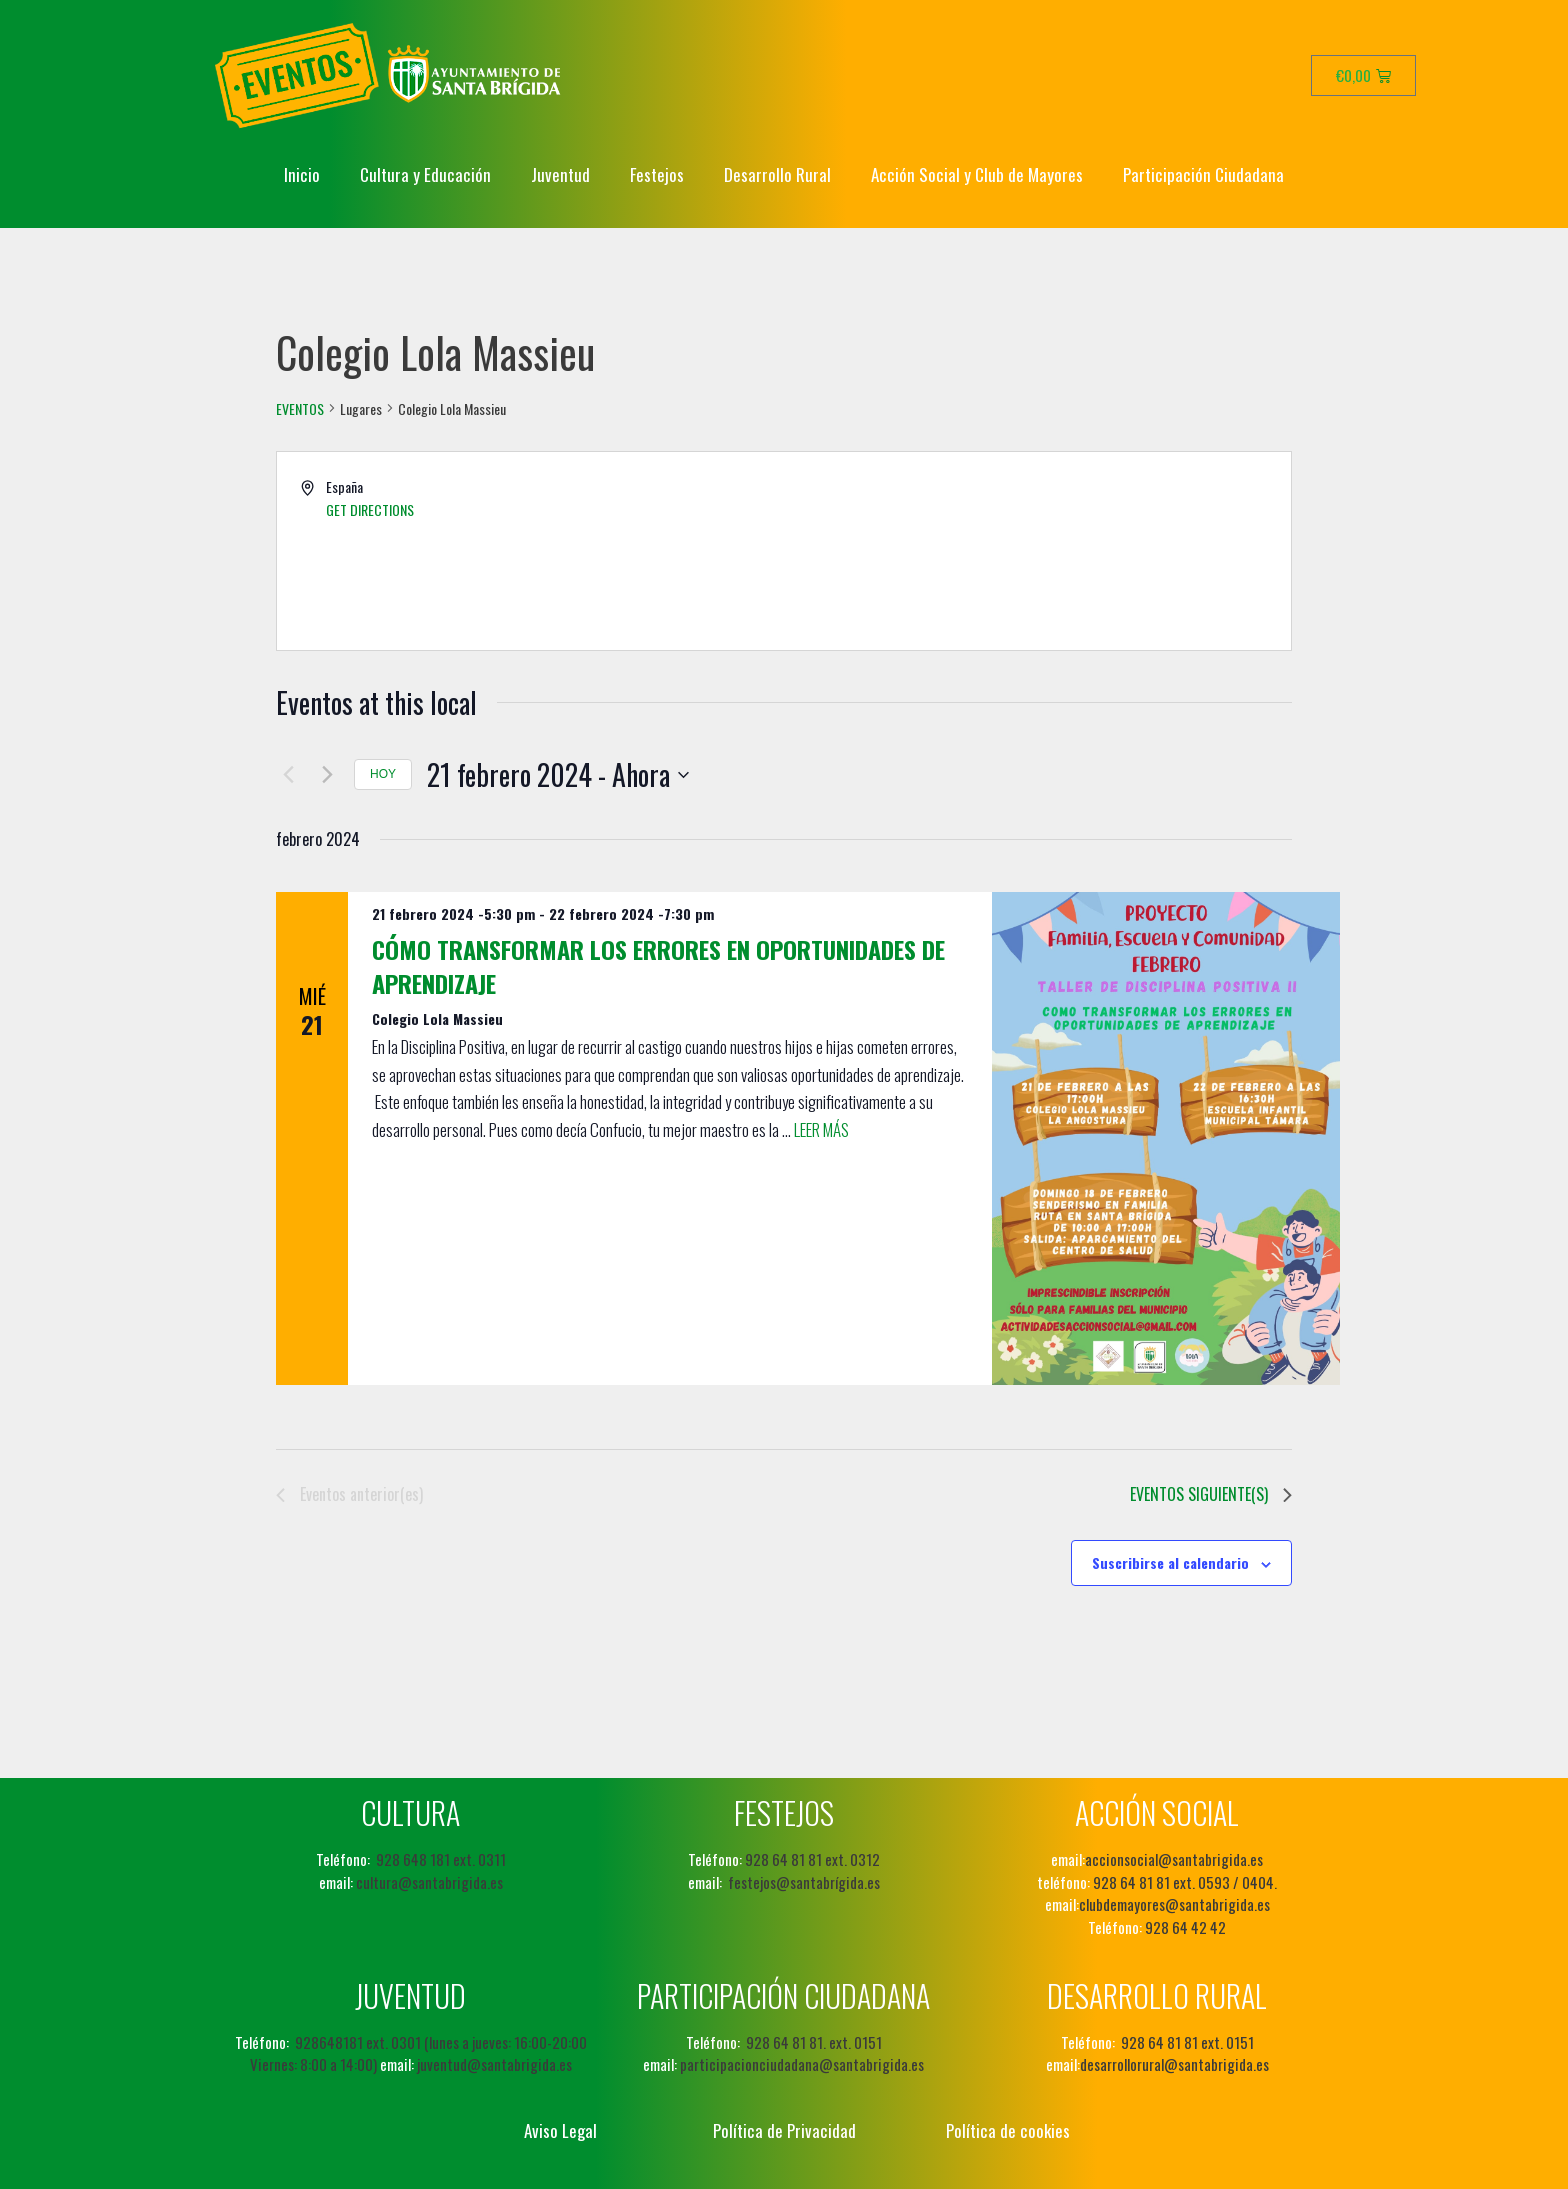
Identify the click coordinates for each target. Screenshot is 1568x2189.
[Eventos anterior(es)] (288, 775)
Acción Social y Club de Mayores (977, 174)
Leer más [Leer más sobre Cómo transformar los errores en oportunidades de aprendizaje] (821, 1129)
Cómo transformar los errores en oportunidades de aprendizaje (658, 966)
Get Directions (370, 509)
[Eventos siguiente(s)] (327, 775)
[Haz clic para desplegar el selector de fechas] (558, 775)
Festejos (657, 174)
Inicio (302, 174)
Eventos (300, 409)
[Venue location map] (1036, 551)
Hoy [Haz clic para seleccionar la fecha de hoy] (383, 774)
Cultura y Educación (425, 174)
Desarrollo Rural (777, 174)
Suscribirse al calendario (1170, 1562)
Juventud (560, 174)
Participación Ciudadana (1203, 174)
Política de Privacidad (784, 2130)
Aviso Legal (560, 2130)
